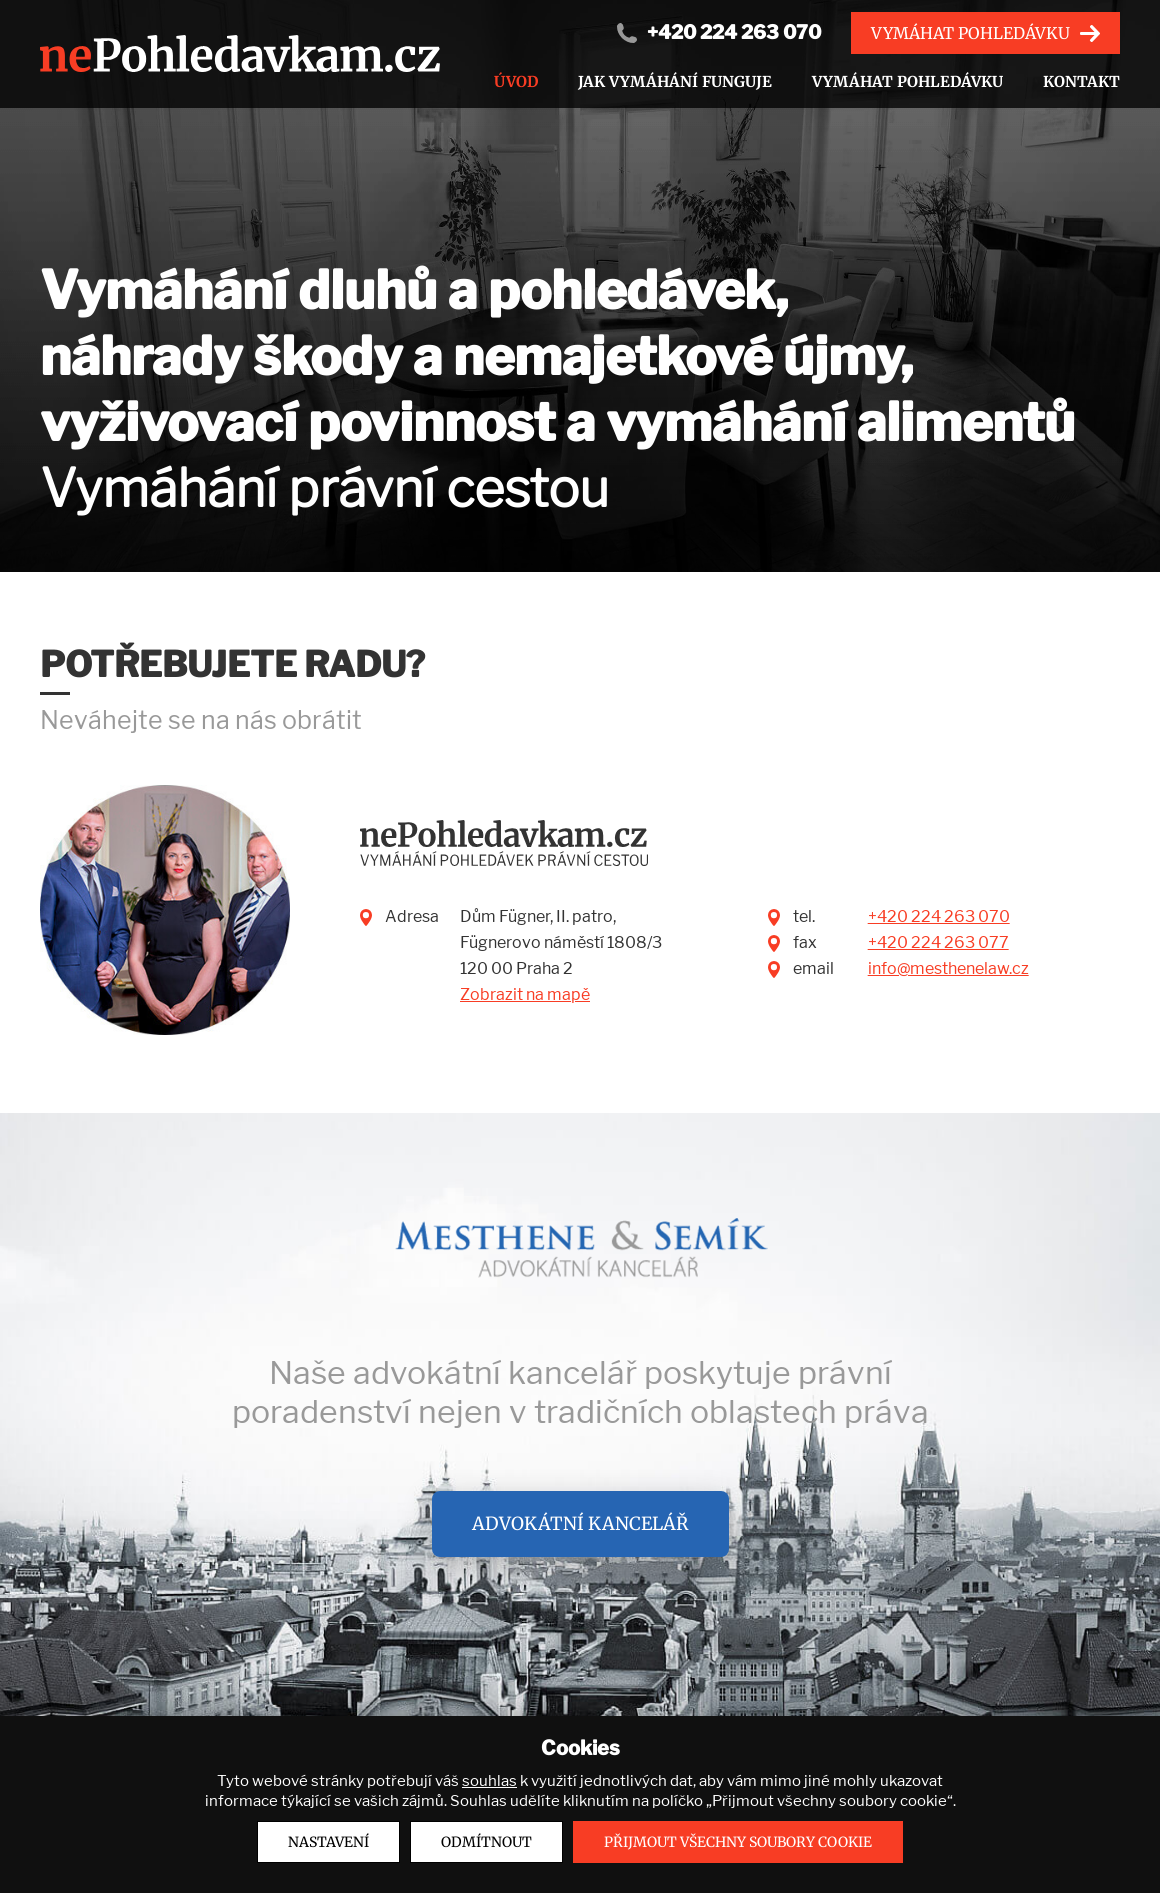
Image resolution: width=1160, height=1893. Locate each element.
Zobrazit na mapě (525, 994)
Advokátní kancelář (580, 1523)
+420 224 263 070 (734, 32)
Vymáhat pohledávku (970, 33)
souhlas (489, 1781)
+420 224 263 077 (938, 942)
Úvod (516, 81)
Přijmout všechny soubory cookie (738, 1842)
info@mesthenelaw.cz (948, 968)
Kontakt (1081, 81)
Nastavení (328, 1842)
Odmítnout (486, 1842)
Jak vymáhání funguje (675, 81)
